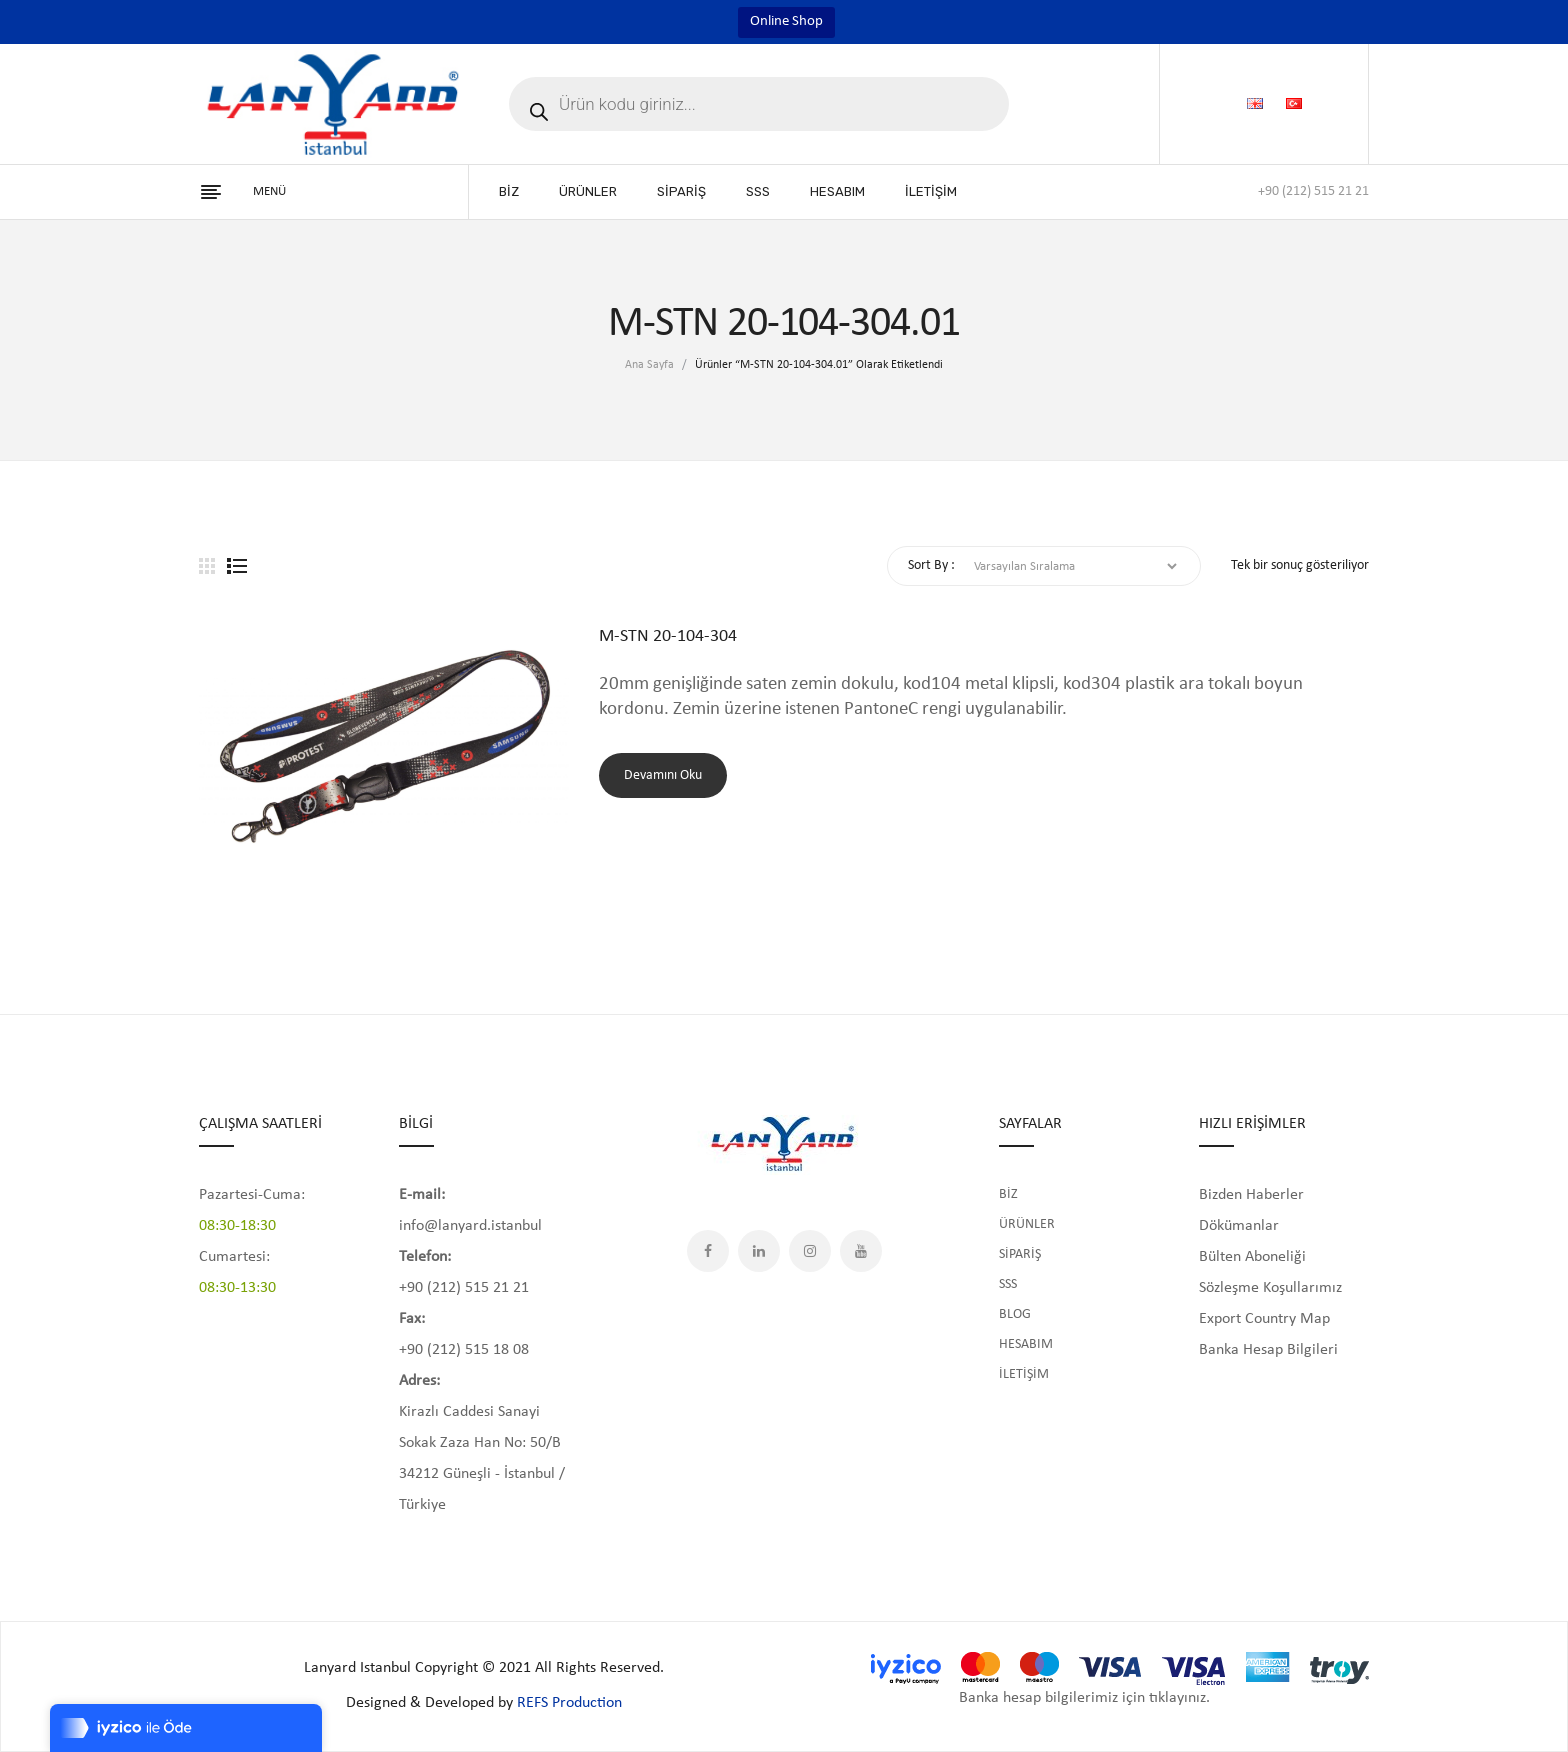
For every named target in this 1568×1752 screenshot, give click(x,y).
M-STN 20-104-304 (668, 636)
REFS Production (569, 1703)
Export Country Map (1264, 1319)
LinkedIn (759, 1251)
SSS (1008, 1284)
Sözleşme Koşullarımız (1270, 1288)
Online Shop (786, 21)
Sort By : (931, 565)
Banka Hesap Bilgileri (1268, 1350)
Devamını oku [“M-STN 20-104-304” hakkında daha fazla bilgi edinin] (663, 775)
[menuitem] (509, 192)
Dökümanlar (1239, 1226)
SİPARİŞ (1020, 1254)
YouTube (861, 1251)
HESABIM (1026, 1344)
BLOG (1015, 1314)
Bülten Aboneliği (1252, 1257)
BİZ (1008, 1194)
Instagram (810, 1251)
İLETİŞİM (1024, 1374)
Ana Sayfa (649, 365)
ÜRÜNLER (1027, 1224)
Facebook (708, 1251)
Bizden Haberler (1251, 1195)
